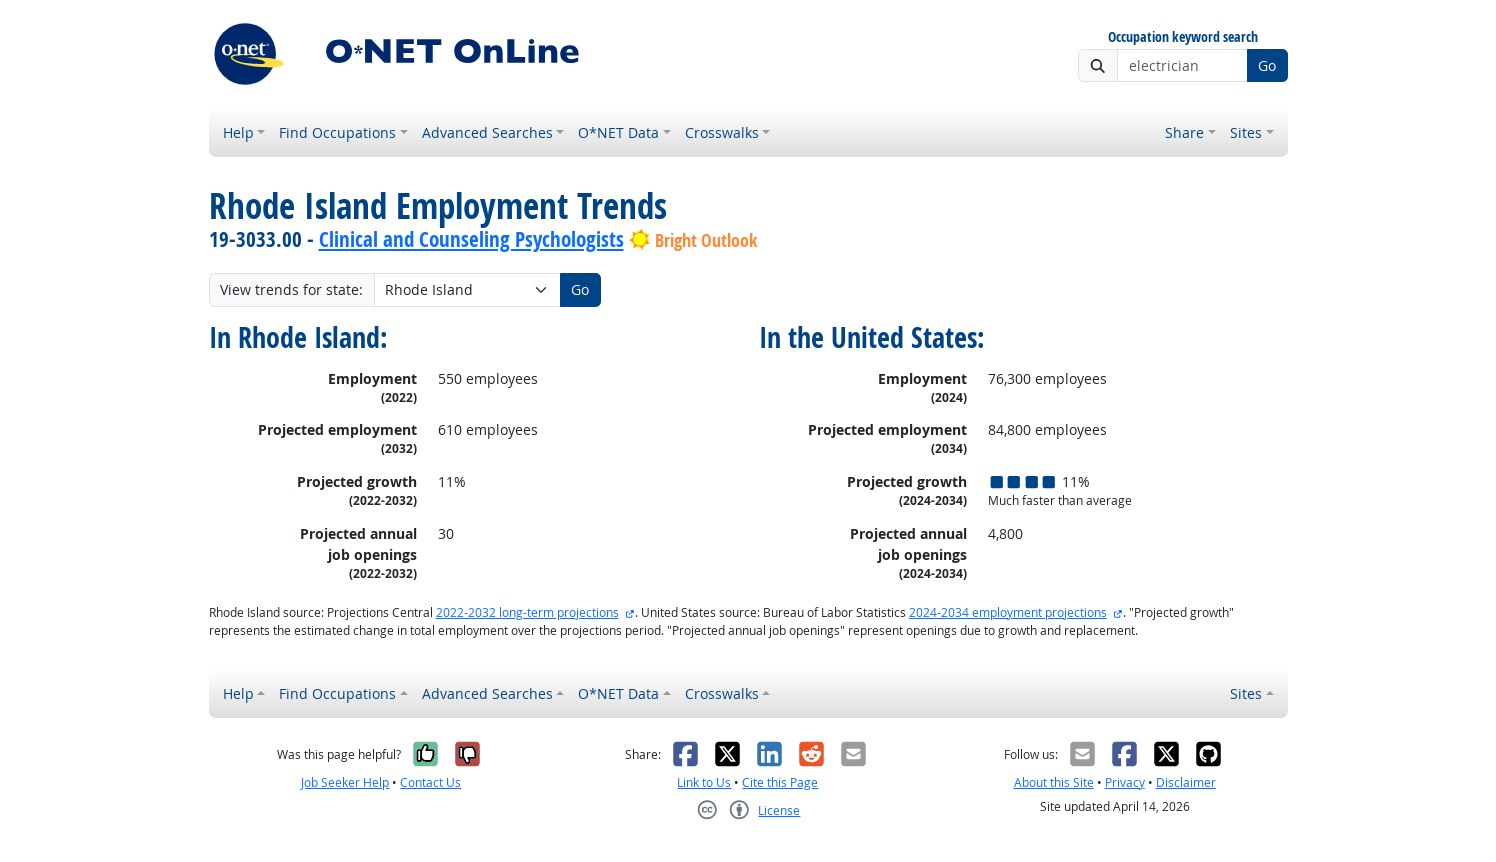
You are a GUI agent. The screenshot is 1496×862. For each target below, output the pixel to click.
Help (238, 132)
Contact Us (430, 782)
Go (1267, 65)
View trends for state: (291, 289)
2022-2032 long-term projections (527, 612)
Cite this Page (780, 782)
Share (1184, 132)
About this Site (1054, 782)
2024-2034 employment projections (1008, 612)
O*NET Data (618, 132)
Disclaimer (1186, 782)
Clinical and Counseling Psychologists (471, 239)
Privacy (1125, 782)
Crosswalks (722, 132)
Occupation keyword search (1183, 37)
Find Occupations (337, 132)
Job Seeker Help (345, 782)
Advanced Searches (487, 132)
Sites (1246, 132)
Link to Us (704, 782)
